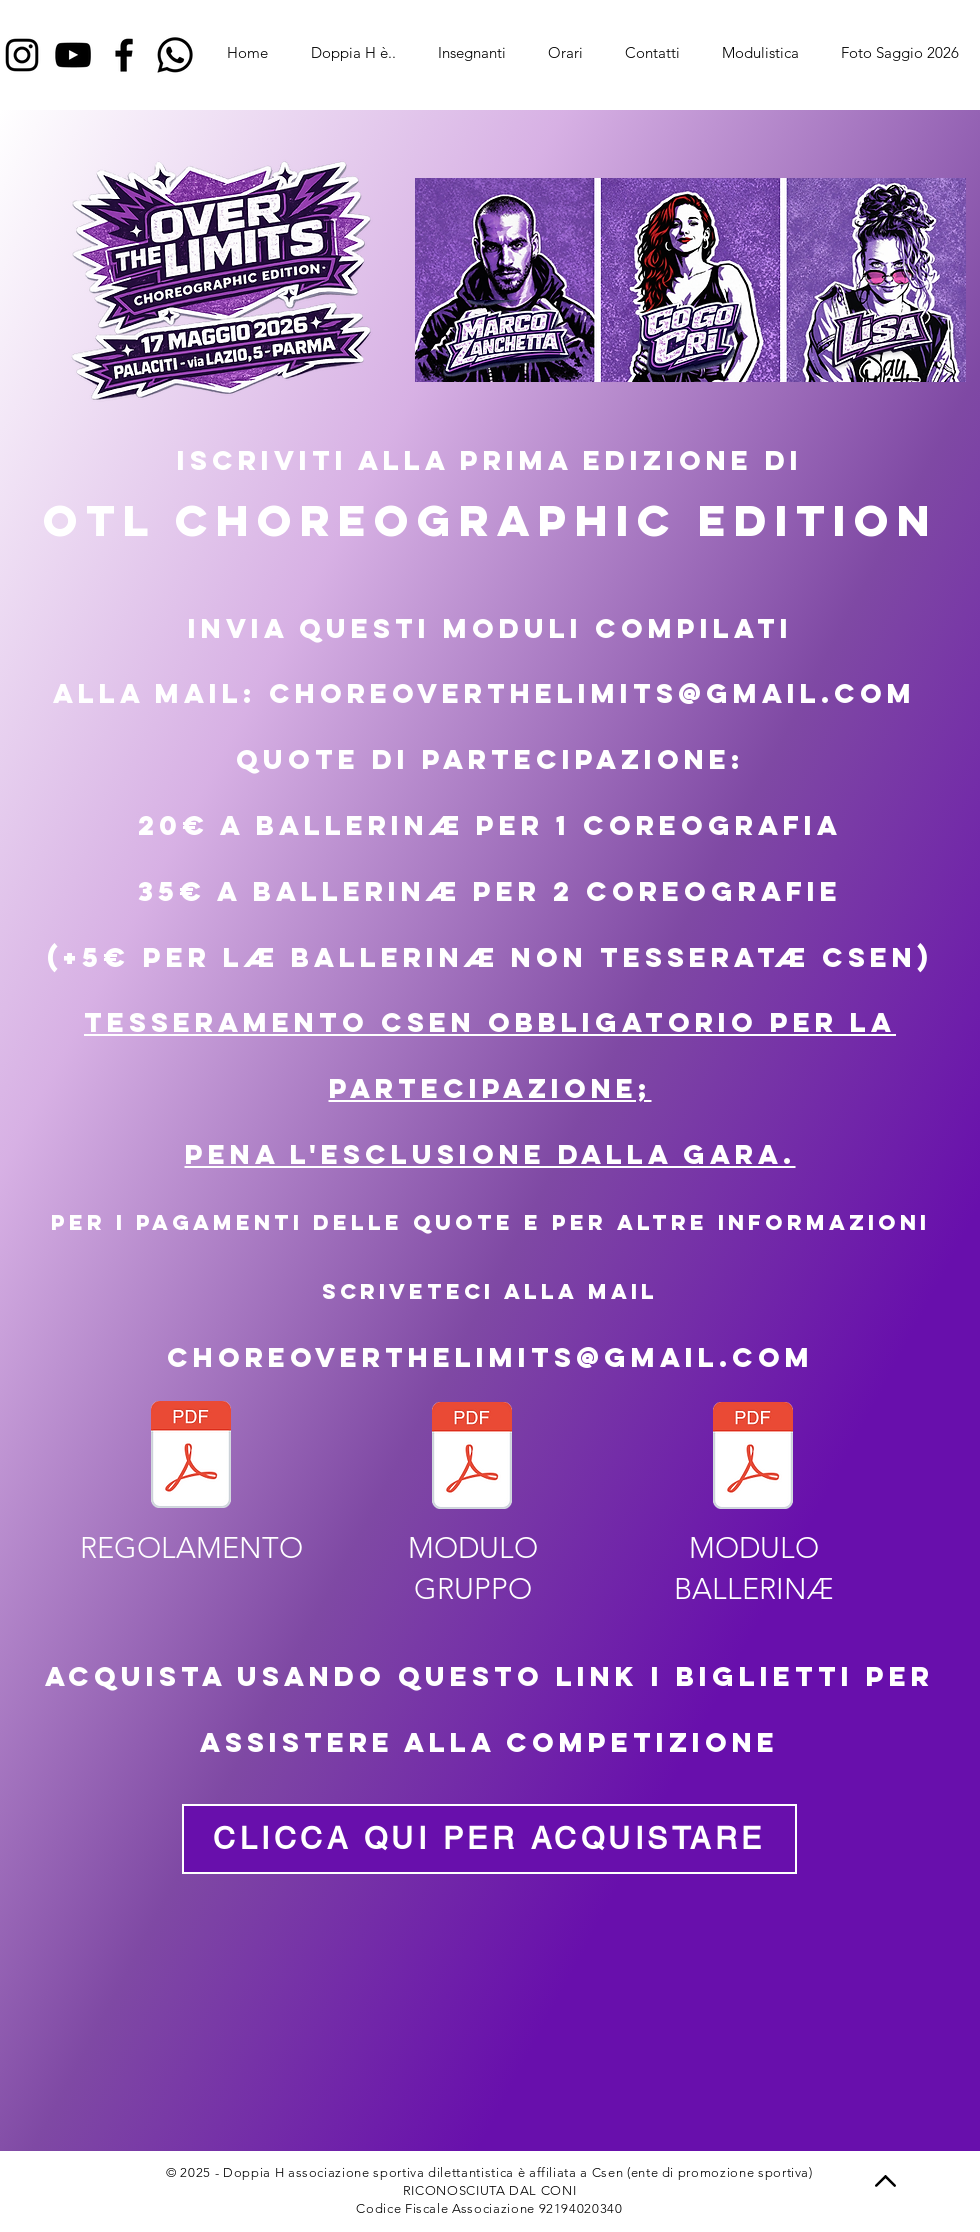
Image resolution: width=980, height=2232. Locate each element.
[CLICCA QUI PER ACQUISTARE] (489, 1839)
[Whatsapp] (175, 55)
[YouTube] (73, 55)
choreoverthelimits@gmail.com (490, 1357)
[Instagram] (22, 55)
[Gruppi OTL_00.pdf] (472, 1458)
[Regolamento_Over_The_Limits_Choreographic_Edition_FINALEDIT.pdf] (191, 1457)
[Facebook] (124, 55)
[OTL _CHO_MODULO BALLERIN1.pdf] (753, 1458)
